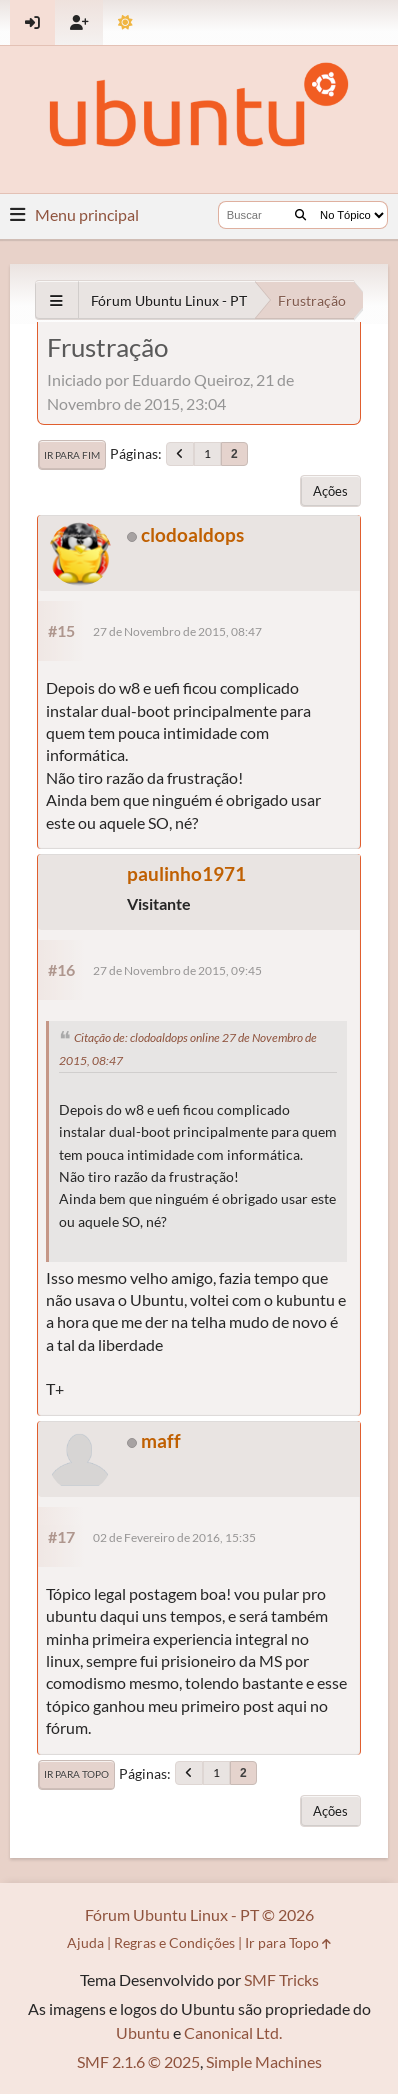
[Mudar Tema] (125, 22)
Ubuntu (143, 2032)
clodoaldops (192, 534)
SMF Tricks (281, 1979)
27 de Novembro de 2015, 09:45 (177, 970)
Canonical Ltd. (233, 2032)
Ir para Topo (76, 1774)
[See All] (56, 300)
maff (161, 1440)
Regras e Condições (174, 1942)
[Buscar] (300, 215)
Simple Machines (264, 2061)
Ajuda (85, 1942)
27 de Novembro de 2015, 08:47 (177, 631)
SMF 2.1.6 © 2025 (138, 2061)
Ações (330, 491)
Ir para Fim (72, 455)
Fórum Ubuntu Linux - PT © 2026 (199, 1914)
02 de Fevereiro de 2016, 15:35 (174, 1537)
